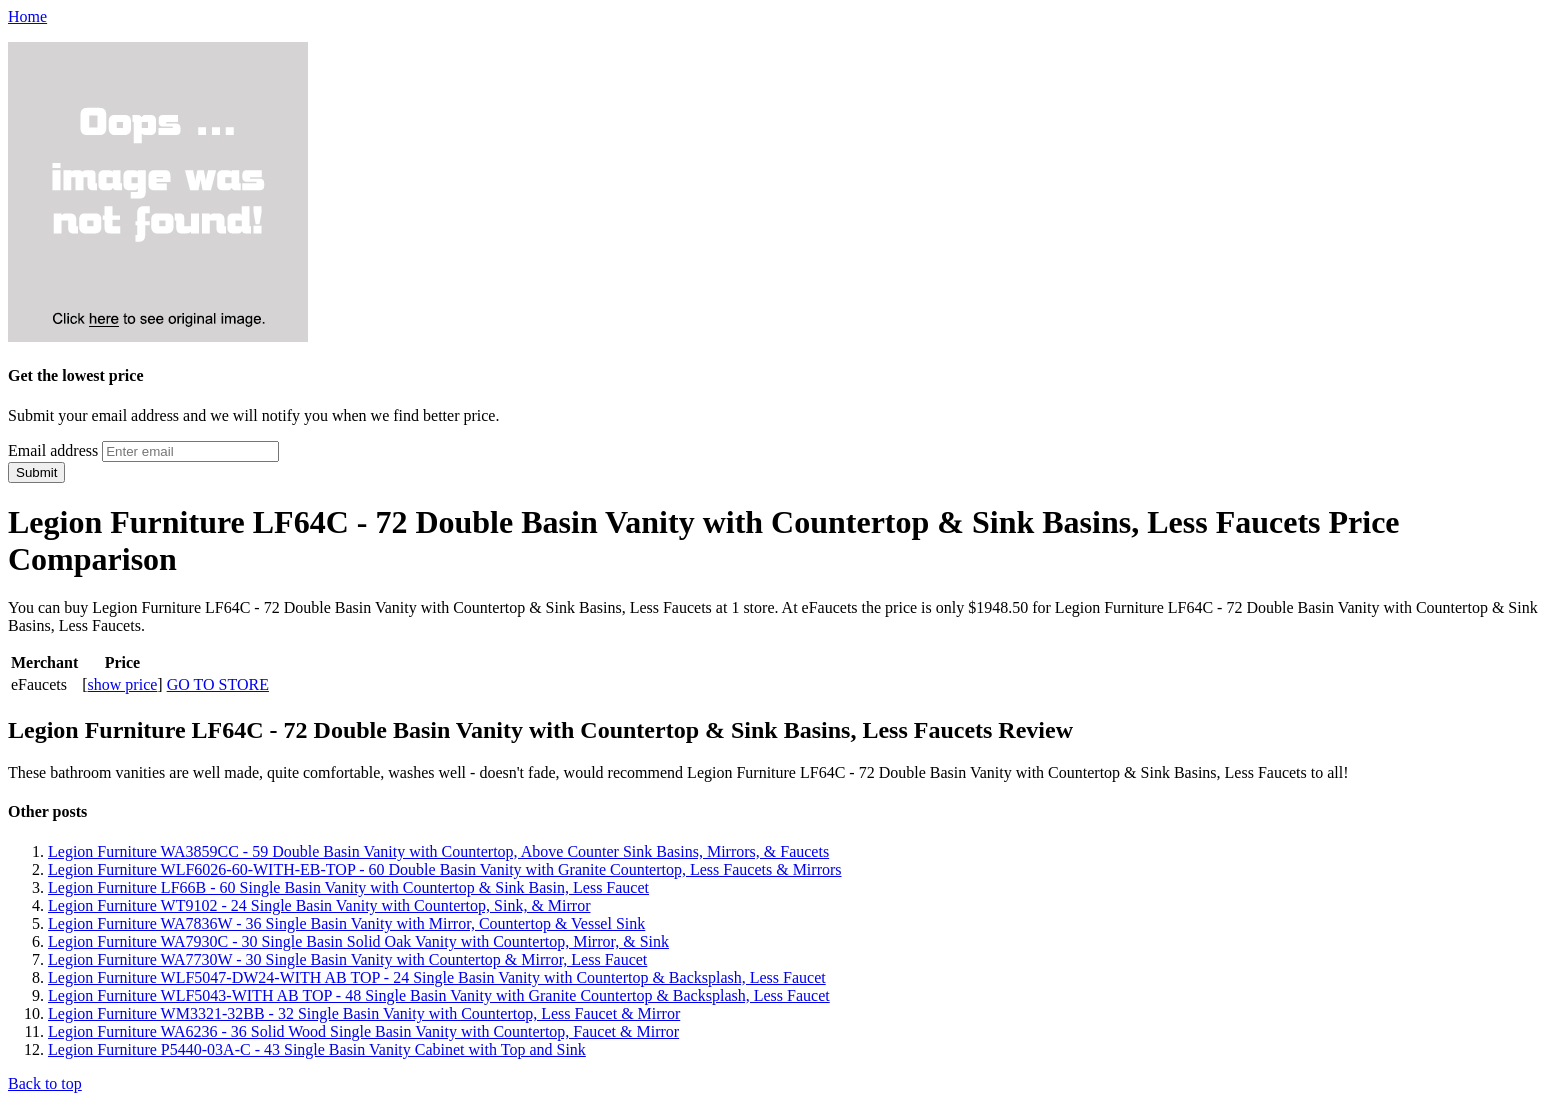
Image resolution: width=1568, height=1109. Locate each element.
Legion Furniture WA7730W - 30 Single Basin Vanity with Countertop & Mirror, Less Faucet (347, 959)
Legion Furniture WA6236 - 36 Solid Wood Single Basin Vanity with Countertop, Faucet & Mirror (363, 1031)
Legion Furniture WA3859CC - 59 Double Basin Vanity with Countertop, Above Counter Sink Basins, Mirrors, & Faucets (438, 851)
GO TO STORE (218, 684)
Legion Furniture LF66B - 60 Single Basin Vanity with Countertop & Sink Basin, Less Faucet (348, 887)
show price (123, 684)
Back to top (45, 1083)
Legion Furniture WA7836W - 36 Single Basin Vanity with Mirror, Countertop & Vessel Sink (346, 923)
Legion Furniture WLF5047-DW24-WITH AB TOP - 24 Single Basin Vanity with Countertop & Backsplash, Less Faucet (437, 977)
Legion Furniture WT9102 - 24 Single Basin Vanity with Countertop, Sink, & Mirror (319, 905)
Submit (36, 472)
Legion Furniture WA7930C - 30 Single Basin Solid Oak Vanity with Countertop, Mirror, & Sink (358, 941)
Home (27, 16)
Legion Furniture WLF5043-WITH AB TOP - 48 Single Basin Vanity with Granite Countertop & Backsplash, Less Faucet (439, 995)
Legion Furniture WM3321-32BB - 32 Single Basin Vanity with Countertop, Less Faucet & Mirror (364, 1013)
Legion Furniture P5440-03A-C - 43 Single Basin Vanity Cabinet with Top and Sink (317, 1049)
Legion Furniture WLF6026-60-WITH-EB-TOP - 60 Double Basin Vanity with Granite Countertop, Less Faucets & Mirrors (445, 869)
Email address (53, 450)
